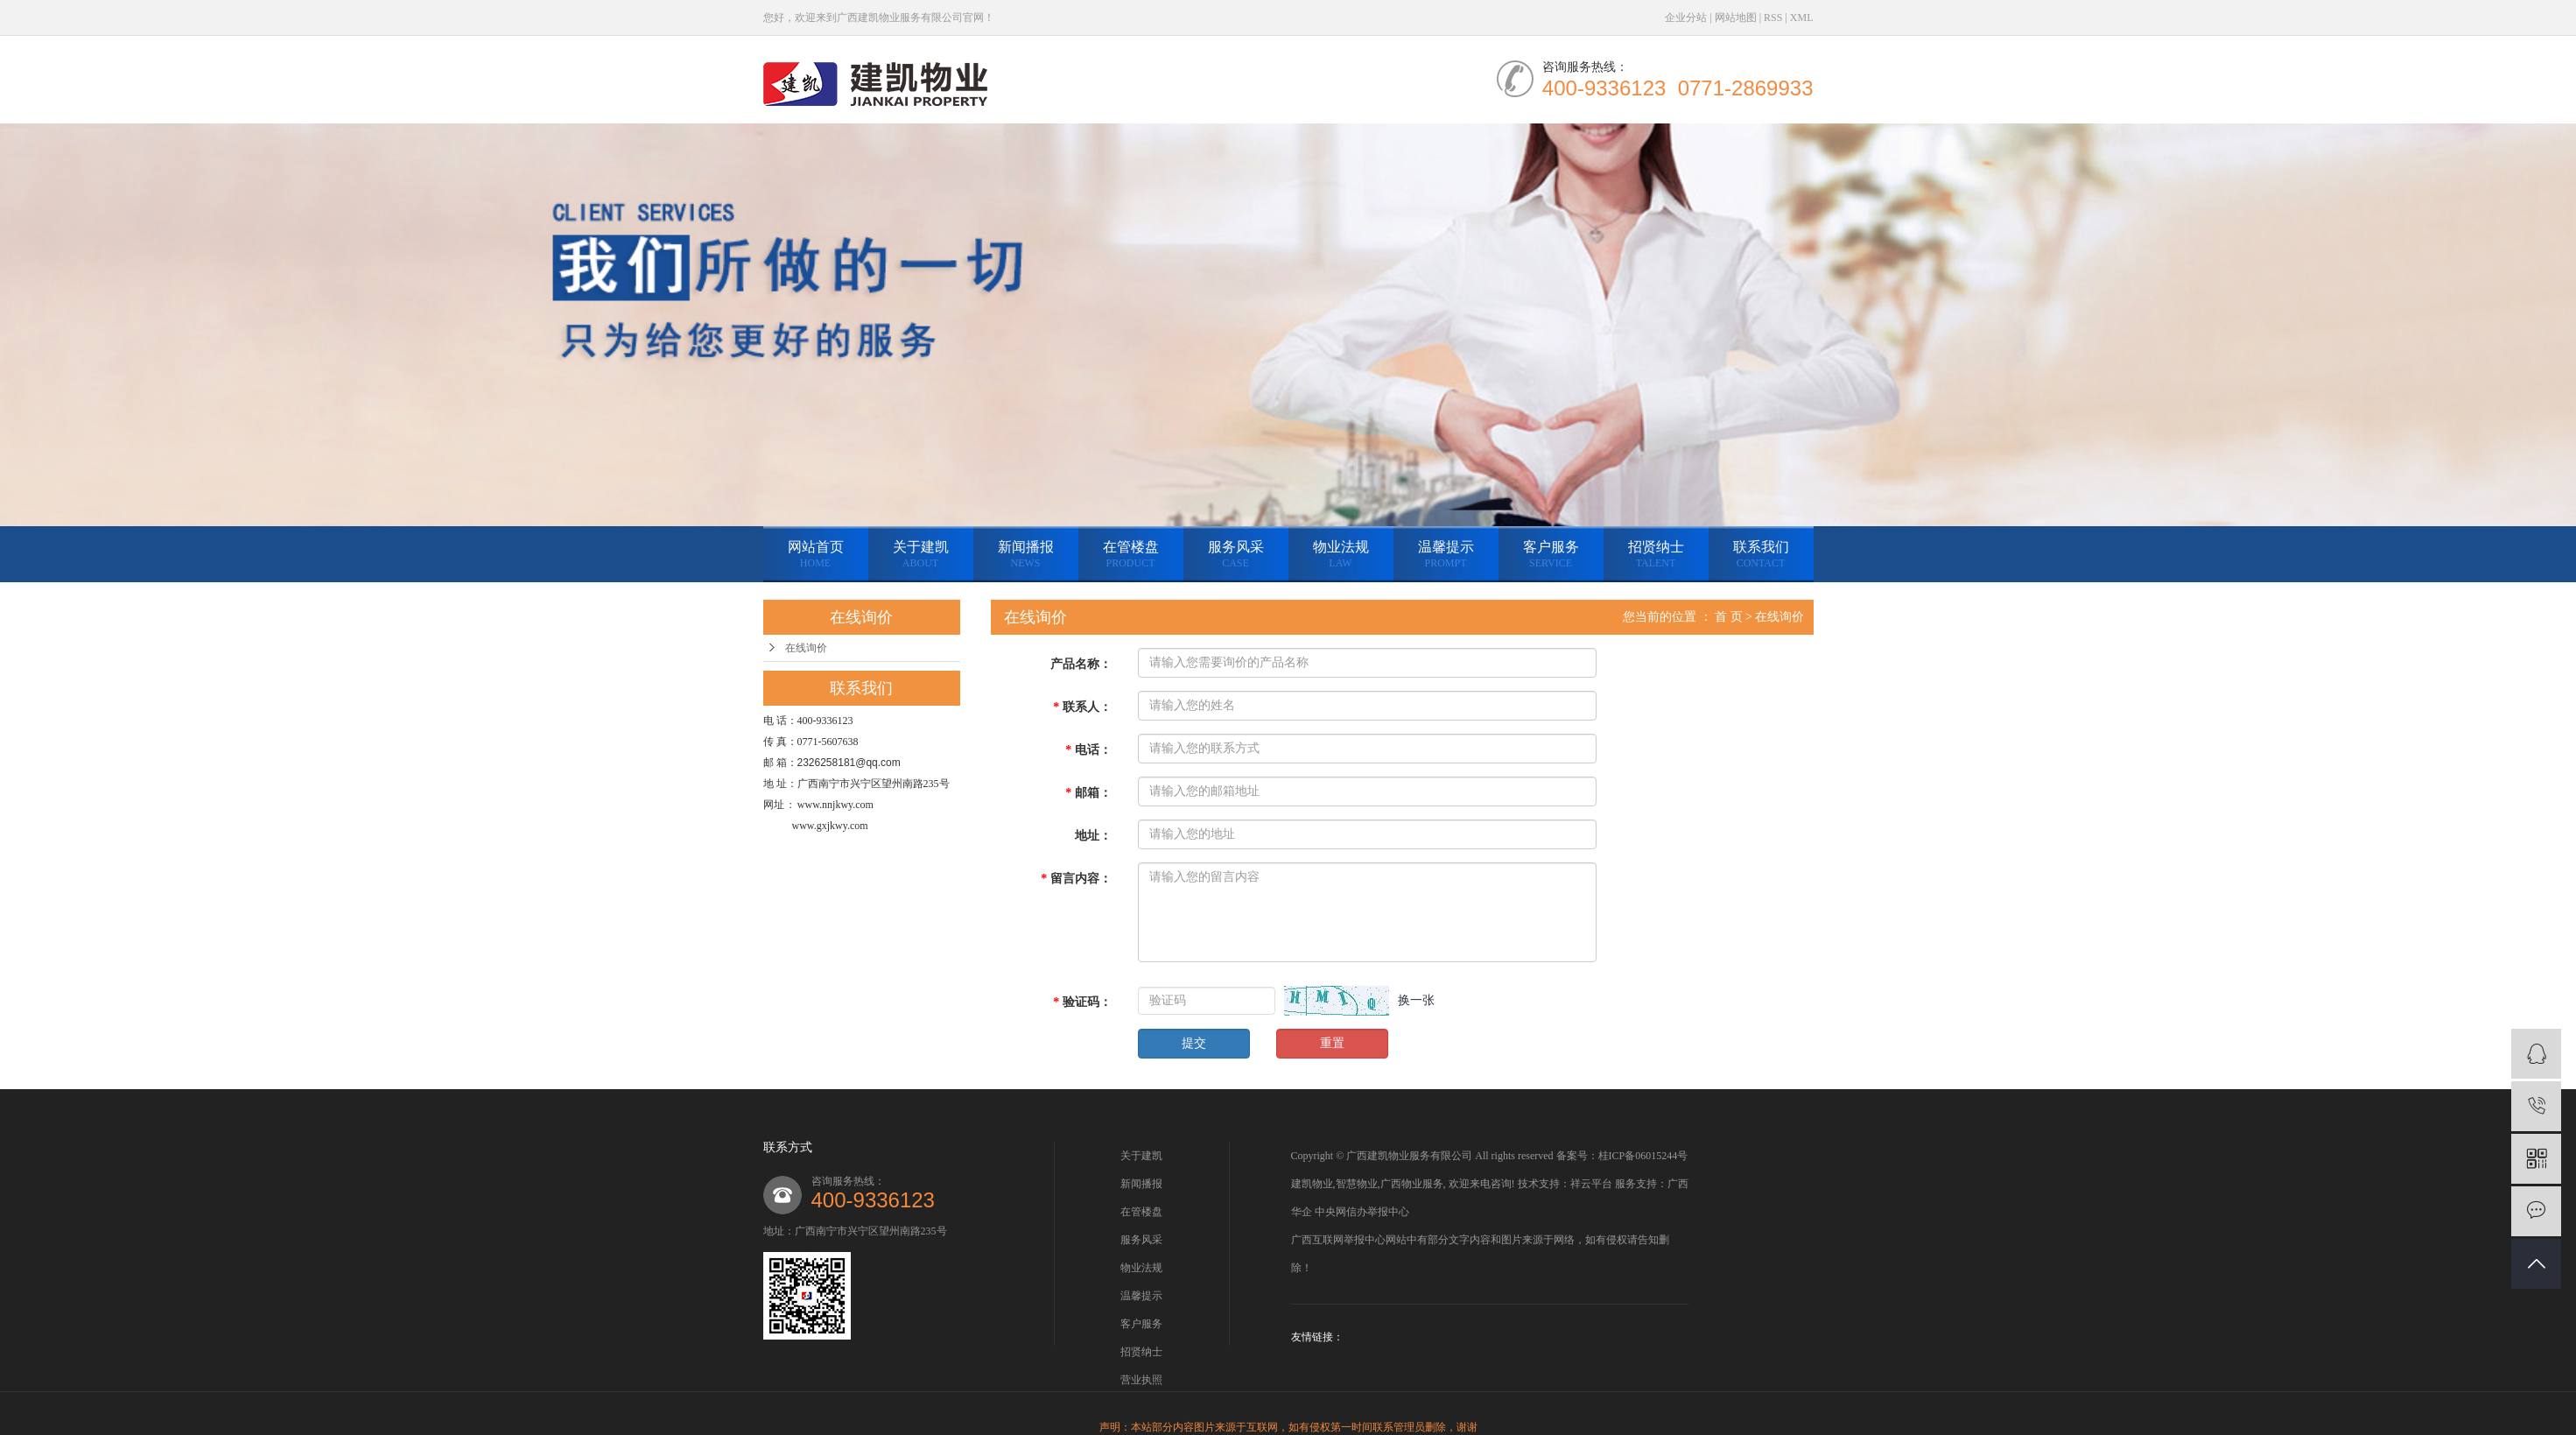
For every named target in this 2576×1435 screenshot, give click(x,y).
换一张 (1416, 1000)
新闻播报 (1025, 554)
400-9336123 (873, 1200)
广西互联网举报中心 (1338, 1240)
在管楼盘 (1130, 554)
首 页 (1729, 616)
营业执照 (1141, 1380)
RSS (1773, 17)
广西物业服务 (1411, 1184)
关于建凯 (920, 554)
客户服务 (1551, 554)
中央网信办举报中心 (1362, 1212)
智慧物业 (1357, 1184)
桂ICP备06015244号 (1643, 1156)
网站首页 (815, 554)
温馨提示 (1446, 554)
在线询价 (806, 648)
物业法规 (1340, 554)
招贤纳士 (1656, 554)
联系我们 (1761, 554)
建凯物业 (1312, 1184)
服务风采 (1235, 554)
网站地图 (1736, 17)
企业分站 (1686, 17)
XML (1802, 17)
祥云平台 (1591, 1184)
